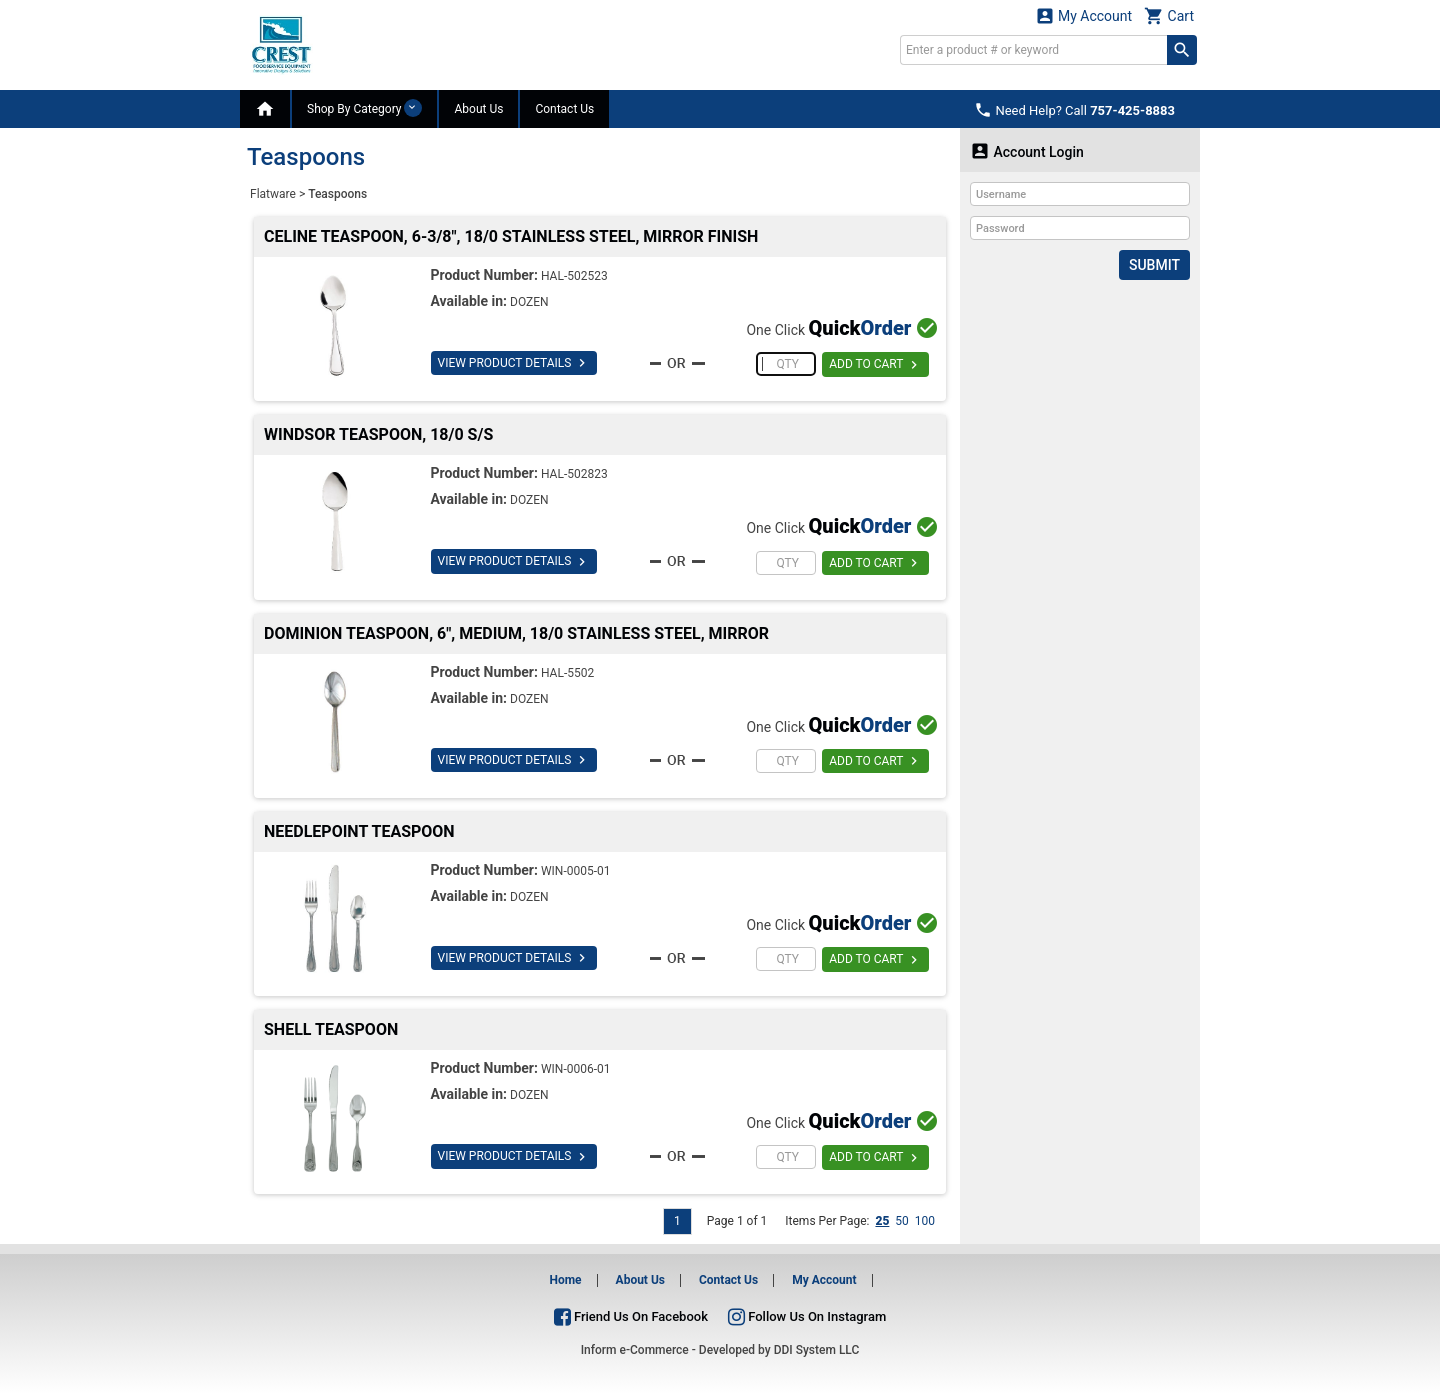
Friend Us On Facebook (631, 1316)
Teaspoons (337, 194)
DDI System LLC (817, 1350)
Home (565, 1280)
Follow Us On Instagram (807, 1316)
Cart (1169, 15)
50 (902, 1221)
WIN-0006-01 (576, 1069)
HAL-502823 (574, 474)
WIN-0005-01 (576, 871)
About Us (478, 109)
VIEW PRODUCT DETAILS (514, 363)
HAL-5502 (567, 673)
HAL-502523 (574, 276)
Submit (1154, 265)
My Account (1084, 15)
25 (882, 1221)
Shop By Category (364, 108)
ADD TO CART (875, 365)
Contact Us (564, 109)
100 (925, 1221)
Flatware (273, 194)
